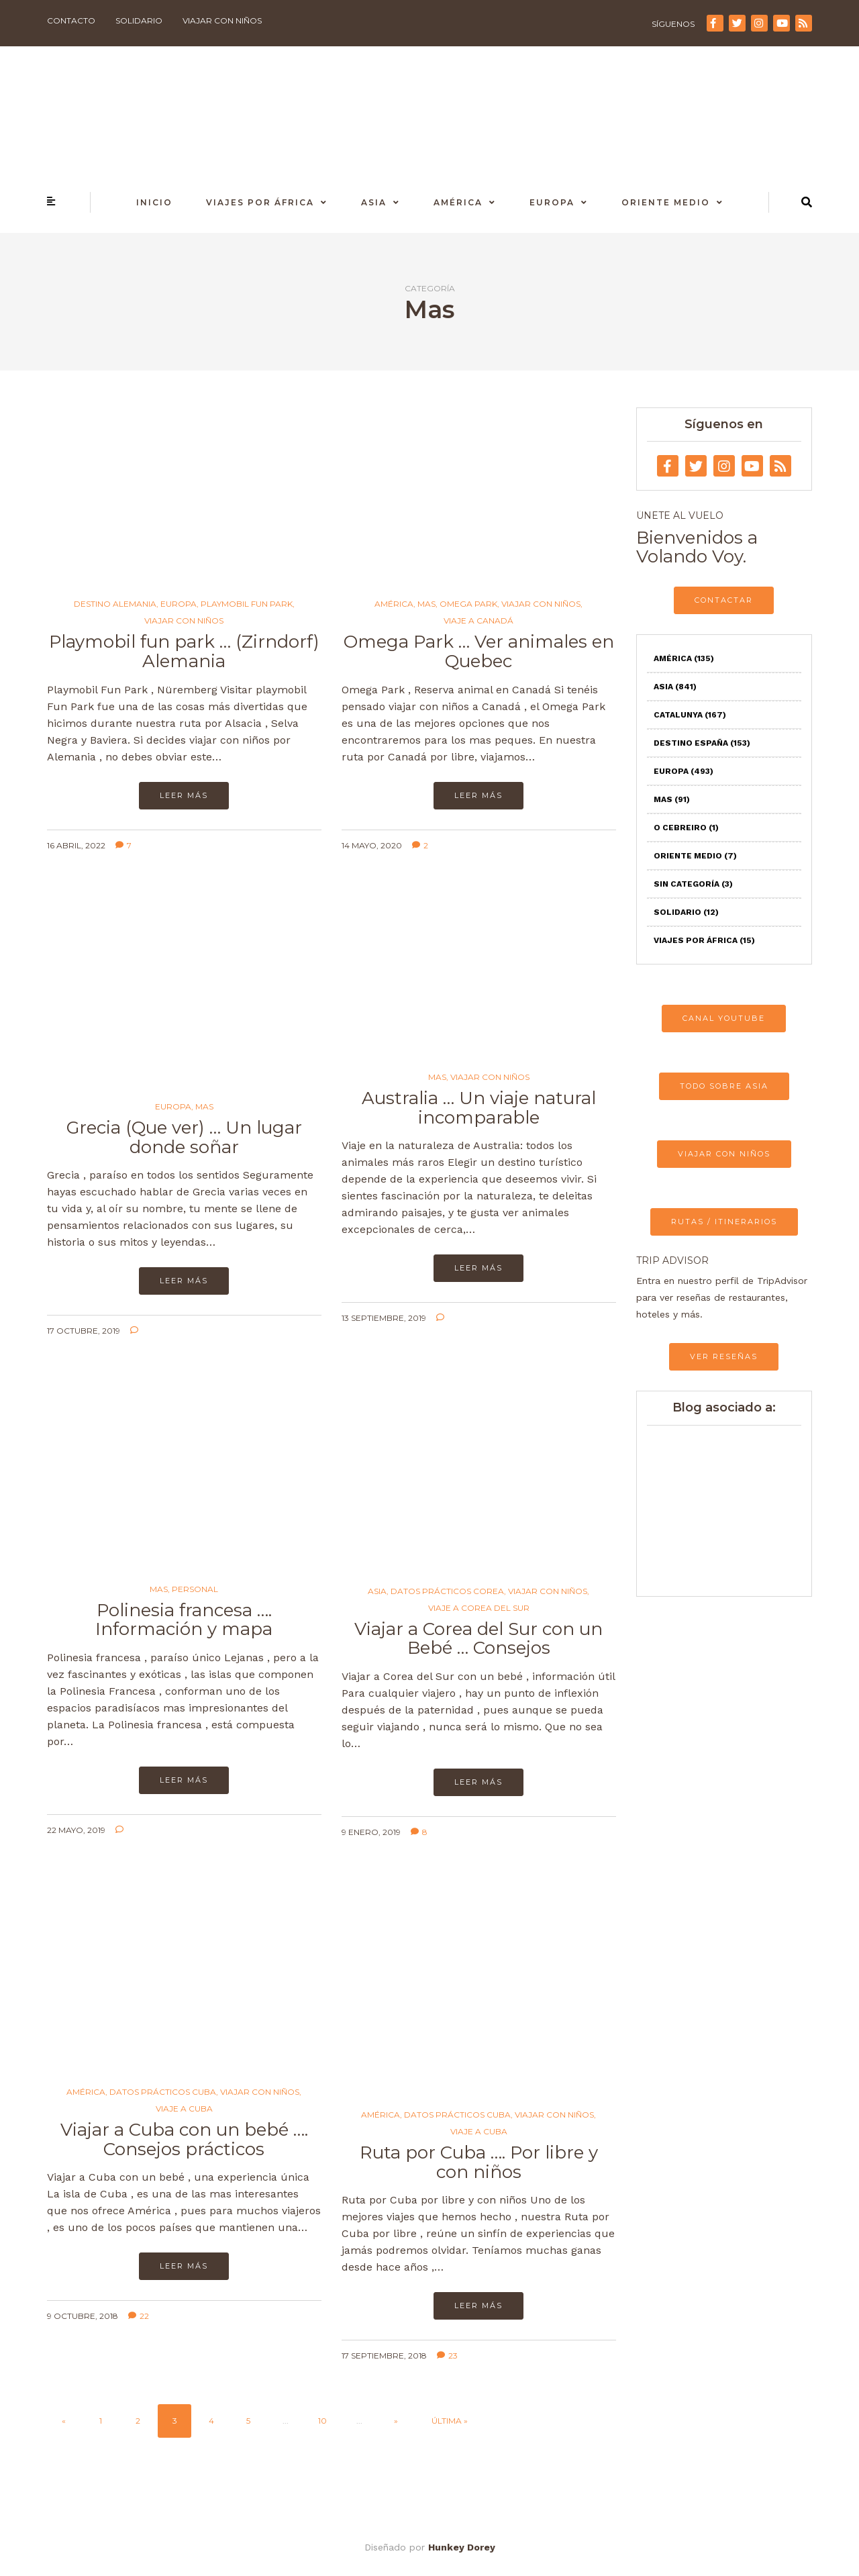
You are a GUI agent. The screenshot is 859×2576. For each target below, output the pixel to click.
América (458, 202)
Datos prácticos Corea (447, 1591)
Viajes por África (260, 202)
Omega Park (468, 604)
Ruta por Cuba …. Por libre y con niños (479, 2162)
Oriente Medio (665, 202)
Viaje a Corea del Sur (478, 1608)
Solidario (138, 20)
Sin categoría (693, 884)
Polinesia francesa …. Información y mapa (183, 1619)
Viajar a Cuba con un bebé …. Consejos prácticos (184, 2139)
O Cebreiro (686, 827)
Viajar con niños (222, 20)
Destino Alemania (115, 604)
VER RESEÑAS (724, 1356)
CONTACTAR (724, 600)
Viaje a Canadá (478, 621)
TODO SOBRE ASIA (724, 1086)
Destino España (702, 743)
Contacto (71, 20)
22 (138, 2316)
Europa (551, 202)
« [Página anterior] (64, 2421)
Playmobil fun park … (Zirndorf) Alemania (184, 651)
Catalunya (690, 715)
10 (322, 2421)
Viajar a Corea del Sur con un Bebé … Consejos (478, 1638)
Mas (426, 604)
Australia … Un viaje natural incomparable (479, 1107)
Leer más (184, 795)
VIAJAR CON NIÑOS (724, 1153)
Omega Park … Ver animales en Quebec (479, 651)
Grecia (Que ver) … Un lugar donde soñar (184, 1137)
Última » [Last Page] (450, 2421)
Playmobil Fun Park (247, 604)
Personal (195, 1589)
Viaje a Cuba (184, 2109)
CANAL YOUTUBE (724, 1018)
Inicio (154, 202)
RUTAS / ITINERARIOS (724, 1221)
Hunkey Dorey (461, 2547)
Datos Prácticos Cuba (162, 2092)
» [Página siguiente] (396, 2421)
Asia (374, 202)
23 (447, 2355)
